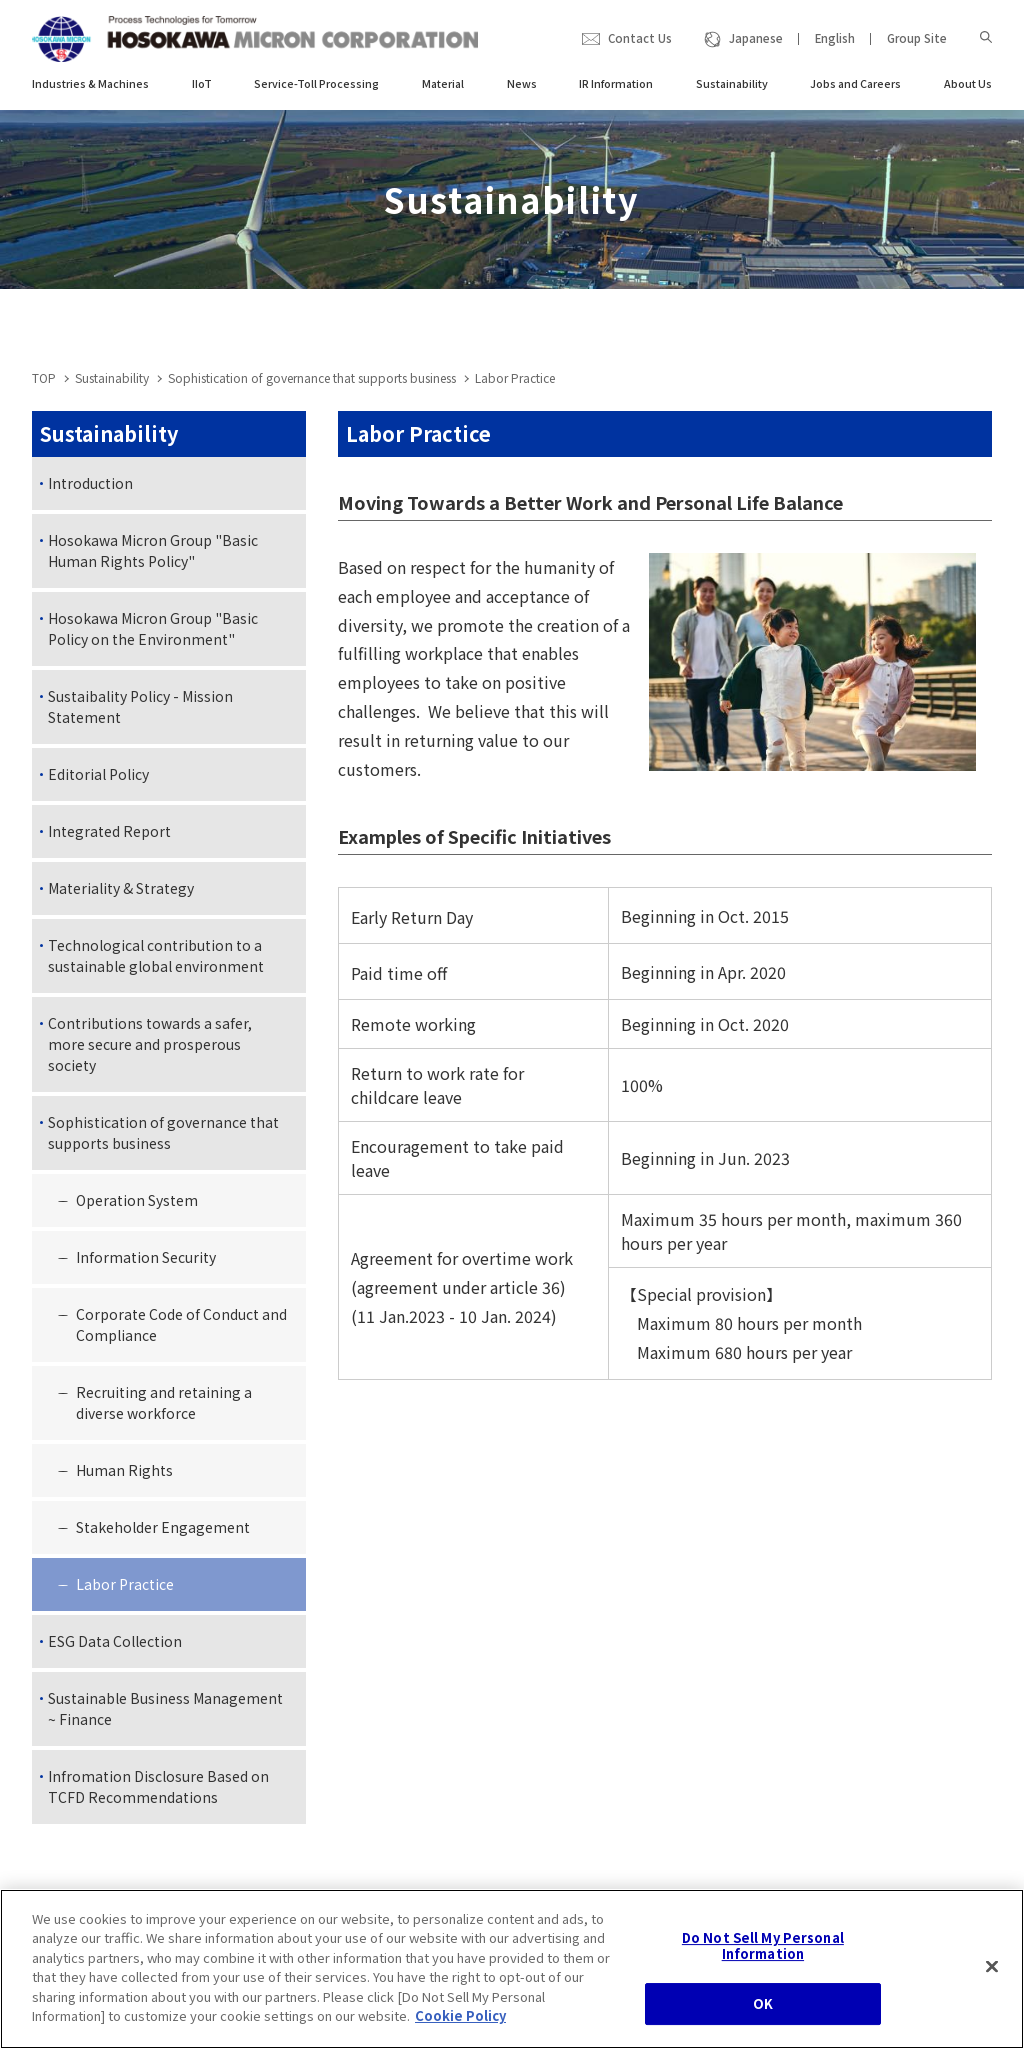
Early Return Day (412, 917)
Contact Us (640, 38)
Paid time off (399, 973)
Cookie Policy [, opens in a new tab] (460, 2038)
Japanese (756, 38)
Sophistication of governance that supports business (312, 377)
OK (763, 2026)
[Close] (992, 1989)
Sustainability (112, 377)
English (835, 38)
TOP (44, 377)
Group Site (917, 38)
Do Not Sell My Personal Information (763, 1968)
